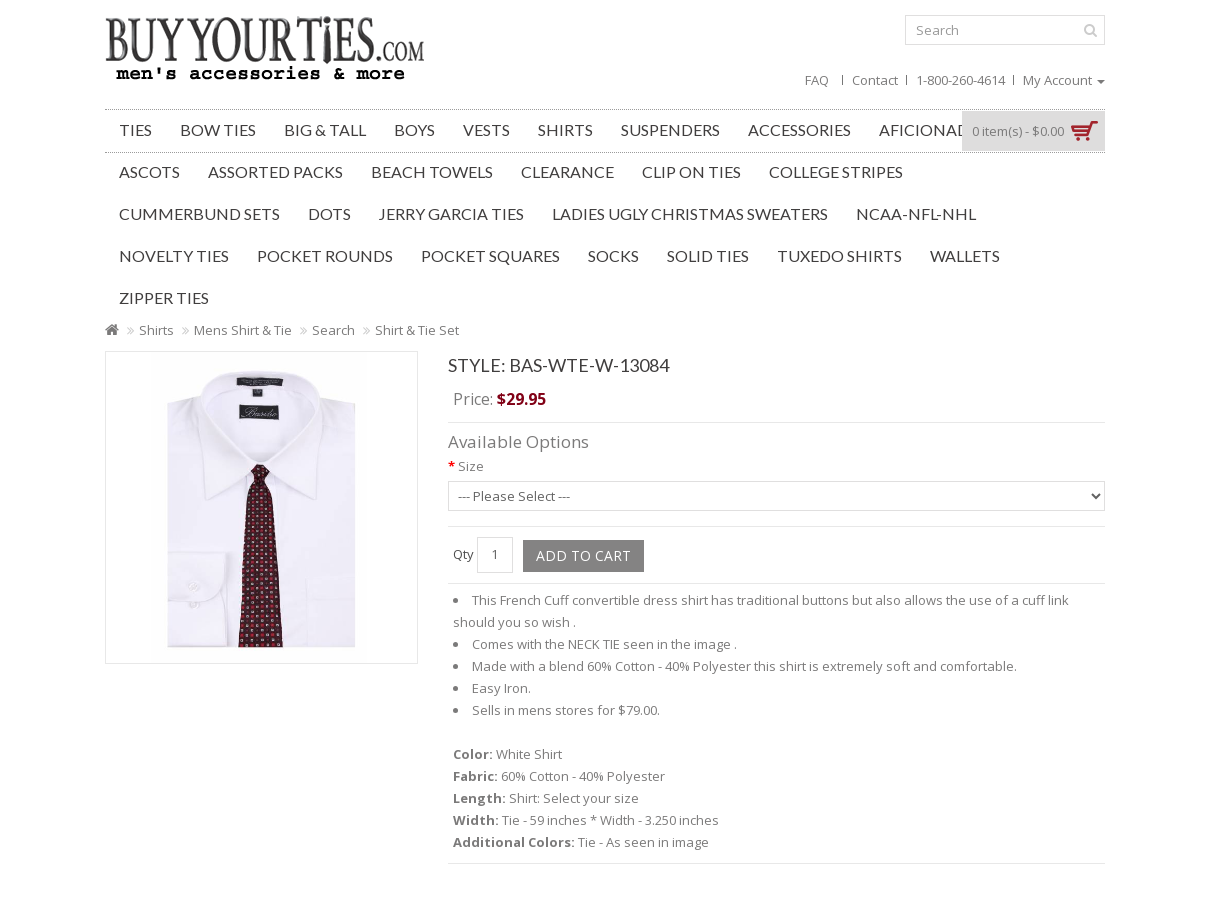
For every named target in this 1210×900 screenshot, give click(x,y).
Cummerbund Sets (199, 213)
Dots (329, 213)
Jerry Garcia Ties (451, 213)
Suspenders (670, 129)
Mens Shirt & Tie (243, 330)
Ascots (149, 171)
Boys (414, 129)
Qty (463, 554)
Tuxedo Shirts (839, 255)
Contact (875, 80)
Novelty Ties (174, 255)
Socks (613, 255)
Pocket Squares (490, 255)
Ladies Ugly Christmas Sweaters (690, 213)
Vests (486, 129)
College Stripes (836, 171)
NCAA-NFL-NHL (916, 213)
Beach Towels (432, 171)
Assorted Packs (275, 171)
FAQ (817, 80)
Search (333, 330)
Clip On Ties (691, 171)
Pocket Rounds (325, 255)
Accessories (799, 129)
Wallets (965, 255)
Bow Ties (218, 129)
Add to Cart (583, 555)
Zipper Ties (164, 297)
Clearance (567, 171)
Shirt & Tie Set (417, 330)
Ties (135, 129)
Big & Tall (325, 129)
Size (471, 466)
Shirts (565, 129)
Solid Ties (708, 255)
